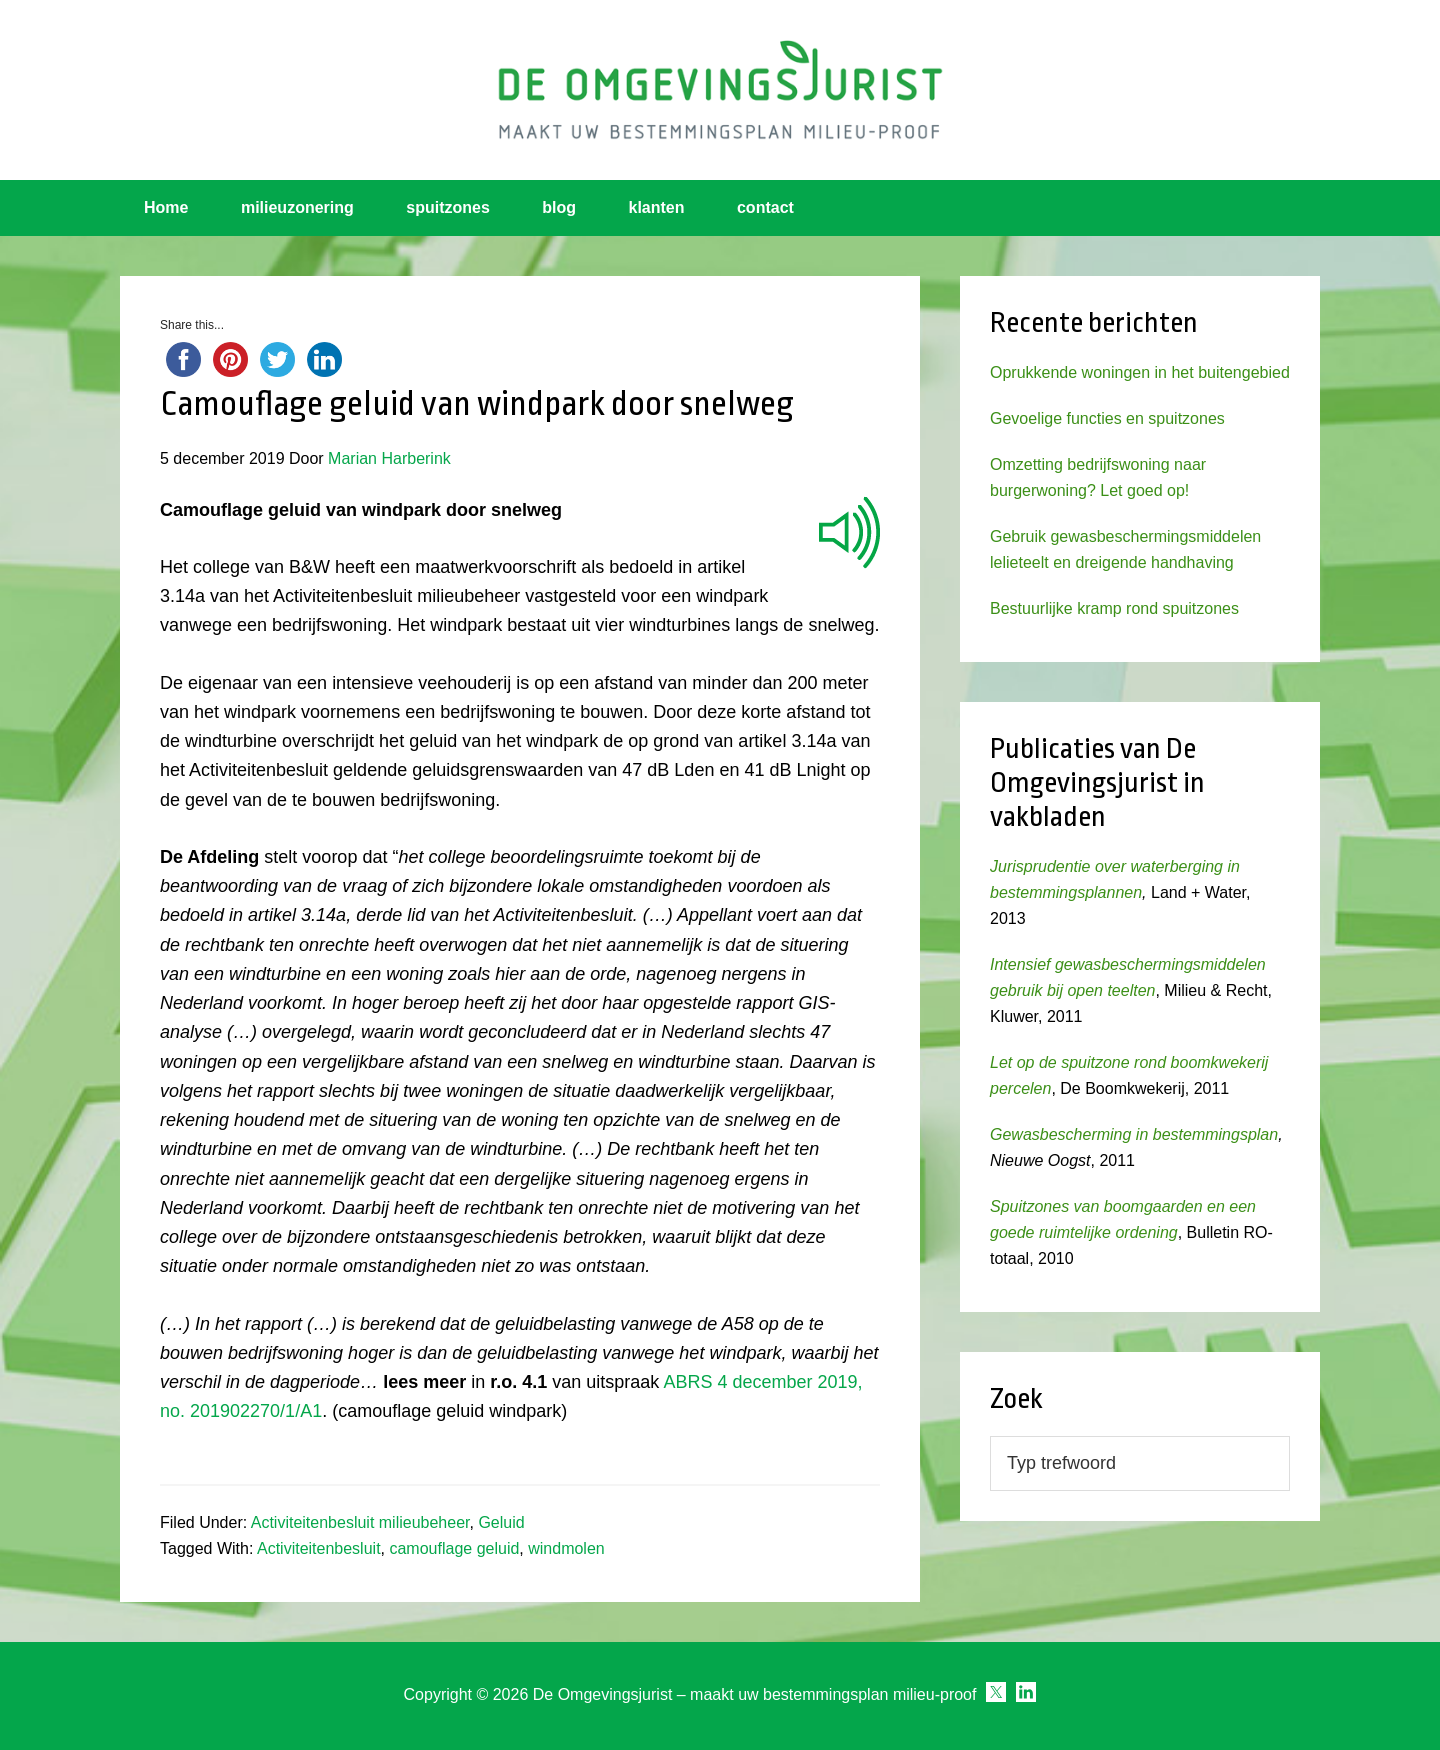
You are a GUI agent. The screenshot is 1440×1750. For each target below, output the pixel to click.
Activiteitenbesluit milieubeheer (360, 1522)
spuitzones (448, 207)
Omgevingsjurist (720, 90)
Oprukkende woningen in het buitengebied (1140, 372)
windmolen (566, 1548)
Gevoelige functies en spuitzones (1107, 418)
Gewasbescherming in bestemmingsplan (1134, 1134)
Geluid (501, 1522)
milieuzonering (297, 207)
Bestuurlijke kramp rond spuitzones (1114, 608)
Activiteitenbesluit (319, 1548)
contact (765, 207)
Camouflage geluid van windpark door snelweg (477, 404)
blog (559, 207)
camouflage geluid (454, 1548)
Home (166, 207)
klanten (657, 207)
